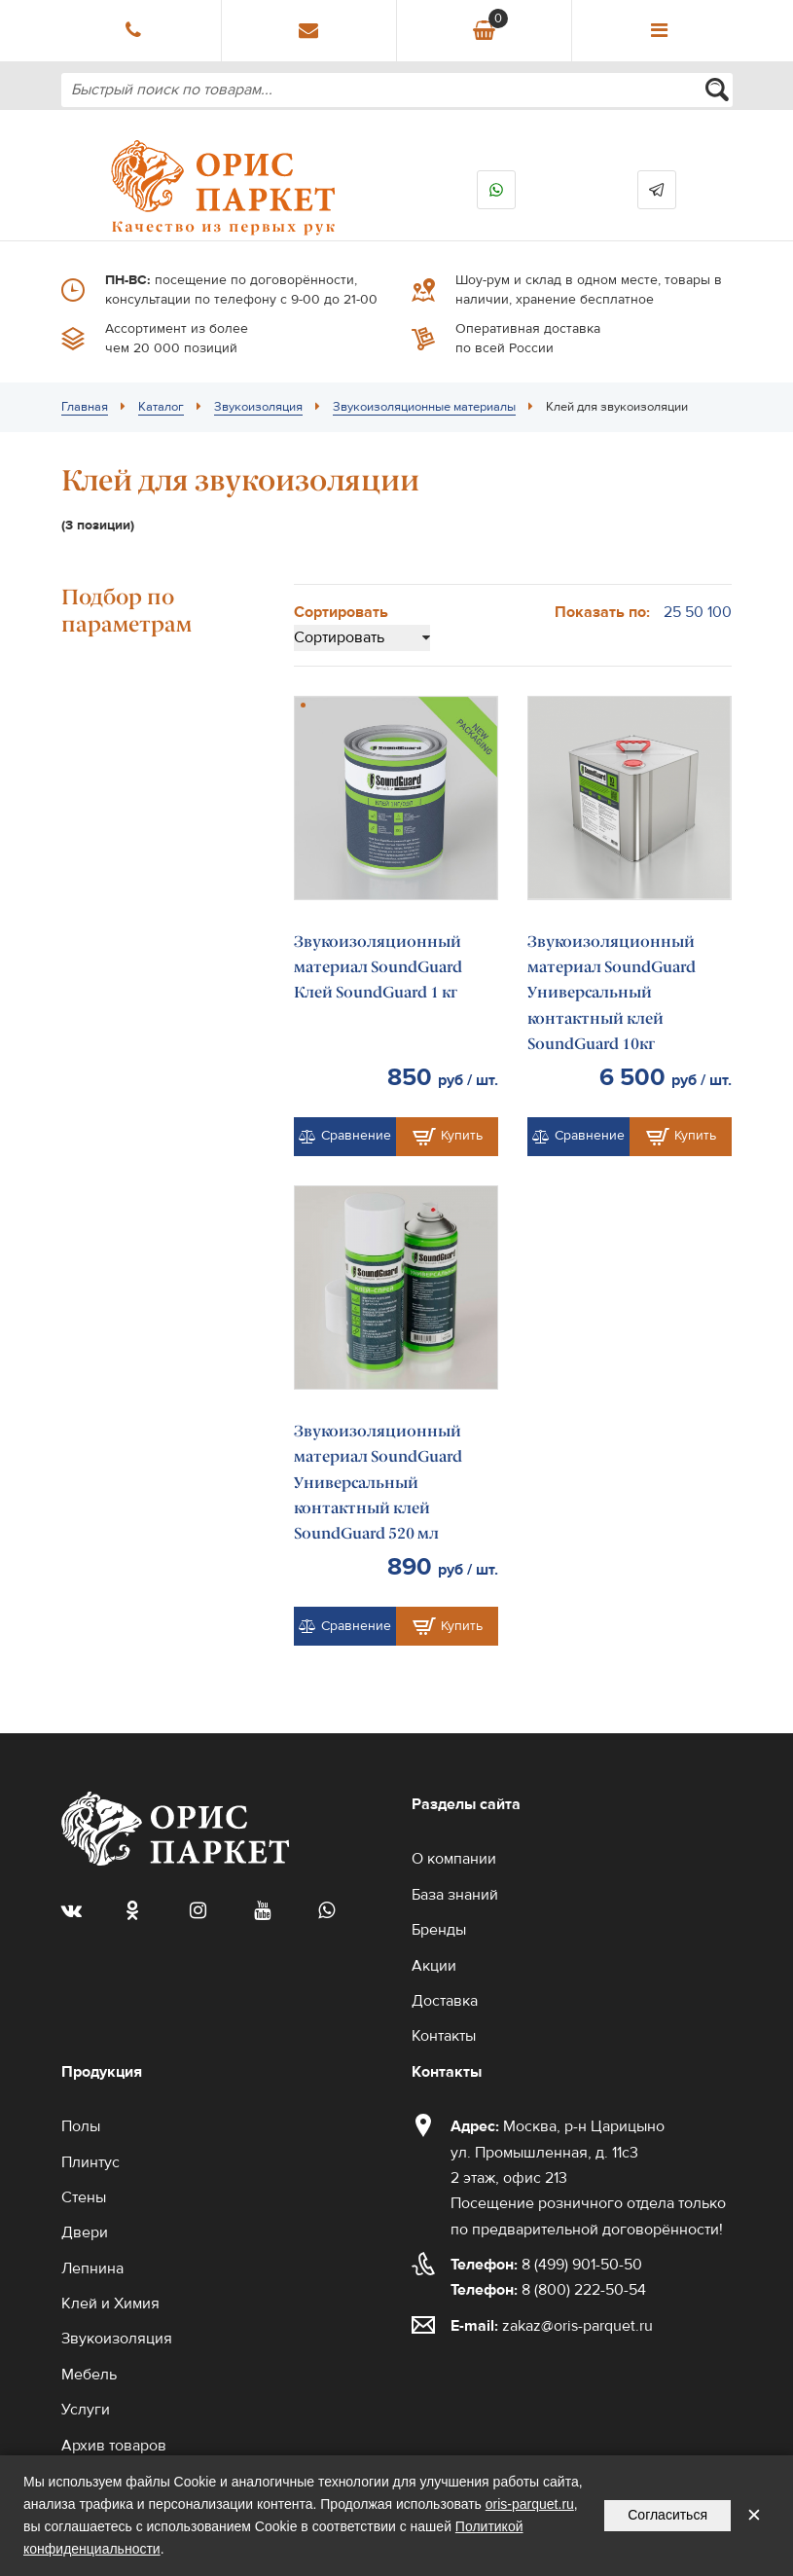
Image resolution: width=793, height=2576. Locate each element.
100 (719, 612)
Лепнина (92, 2268)
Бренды (439, 1930)
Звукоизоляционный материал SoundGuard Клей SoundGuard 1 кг (378, 967)
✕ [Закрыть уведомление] (754, 2515)
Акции (434, 1966)
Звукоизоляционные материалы (424, 407)
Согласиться (667, 2514)
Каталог (161, 407)
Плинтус (90, 2162)
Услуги (85, 2409)
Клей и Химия (110, 2303)
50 (694, 612)
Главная (84, 407)
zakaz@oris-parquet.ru (577, 2326)
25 (672, 612)
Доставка (445, 2001)
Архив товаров (113, 2445)
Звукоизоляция (258, 407)
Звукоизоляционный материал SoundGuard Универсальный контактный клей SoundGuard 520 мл (378, 1482)
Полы (80, 2126)
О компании (454, 1859)
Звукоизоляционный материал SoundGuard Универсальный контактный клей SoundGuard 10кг (611, 993)
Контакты (444, 2036)
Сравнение (345, 1135)
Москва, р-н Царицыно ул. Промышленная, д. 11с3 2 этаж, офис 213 (558, 2152)
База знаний (455, 1895)
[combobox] (397, 90)
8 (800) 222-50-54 (548, 2290)
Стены (83, 2197)
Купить (448, 1136)
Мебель (89, 2374)
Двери (84, 2232)
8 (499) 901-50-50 (546, 2264)
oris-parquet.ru (530, 2504)
